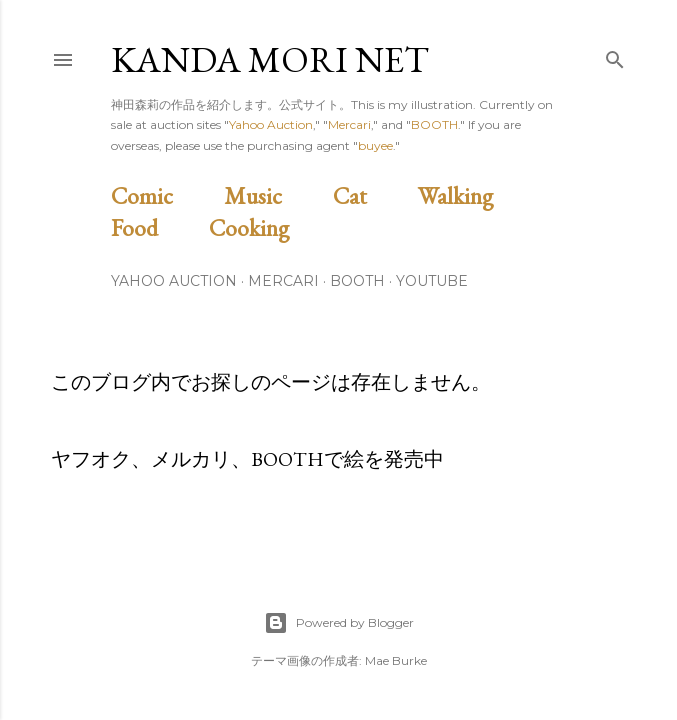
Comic (165, 195)
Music (276, 195)
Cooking (272, 227)
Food (157, 227)
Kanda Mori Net (270, 59)
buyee (375, 145)
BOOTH (434, 124)
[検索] (615, 55)
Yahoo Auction (271, 124)
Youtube (432, 281)
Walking (478, 195)
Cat (373, 195)
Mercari (349, 124)
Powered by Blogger (339, 623)
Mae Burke (396, 660)
